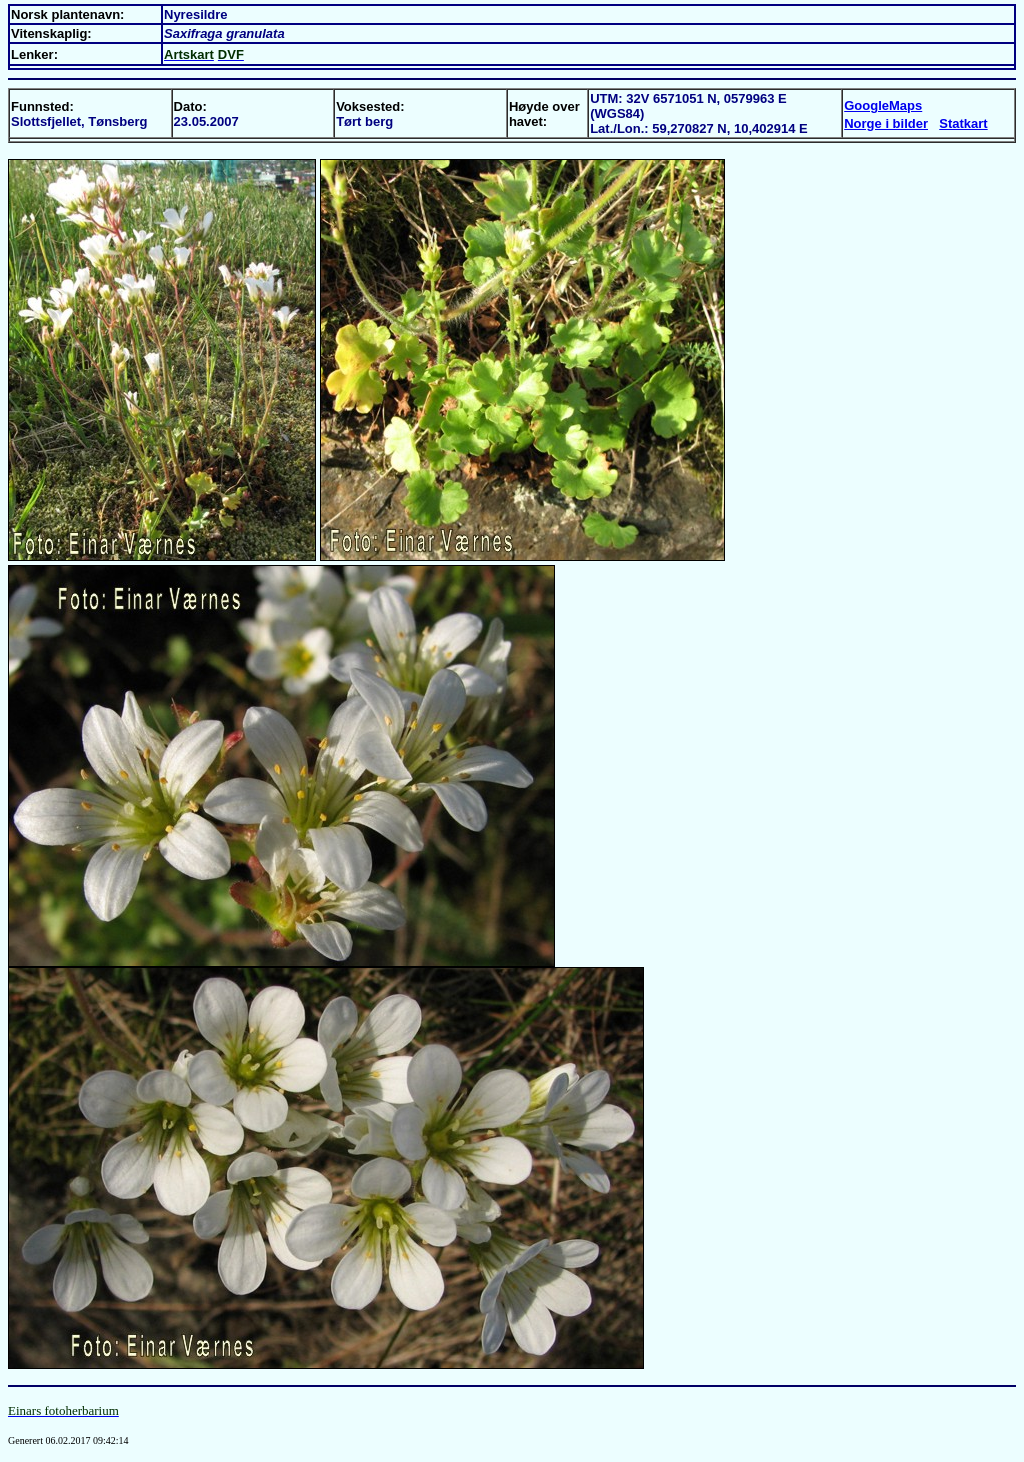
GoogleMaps (883, 105)
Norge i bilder (886, 123)
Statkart (963, 123)
